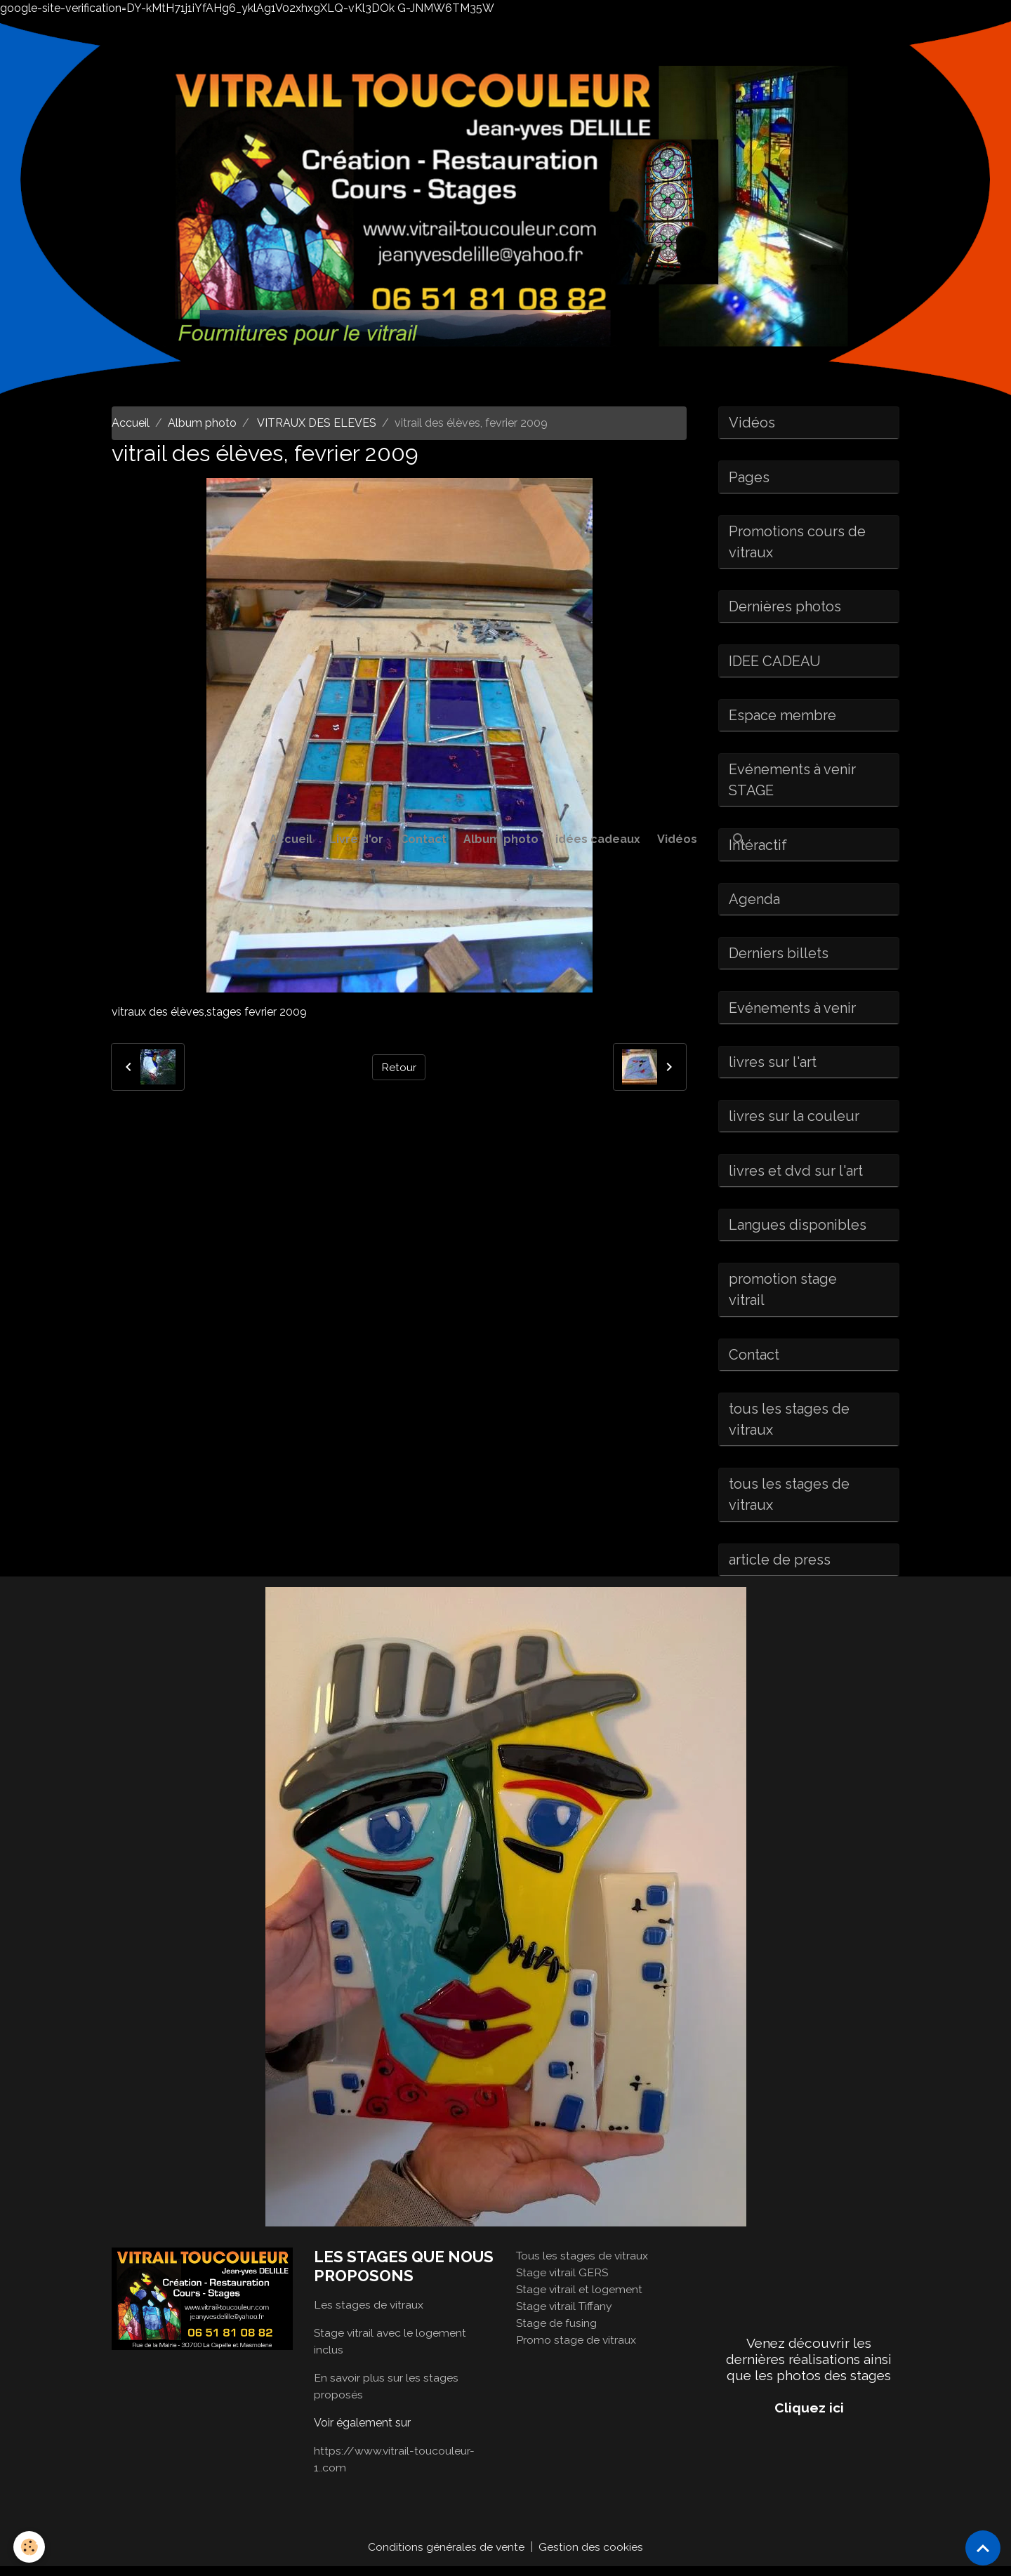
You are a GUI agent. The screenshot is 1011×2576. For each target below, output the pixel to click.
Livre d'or (356, 839)
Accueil (291, 839)
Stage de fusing (556, 2332)
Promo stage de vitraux (576, 2349)
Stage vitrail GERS (563, 2281)
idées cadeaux (597, 839)
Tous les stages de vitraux (583, 2264)
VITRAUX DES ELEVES (315, 423)
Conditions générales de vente (446, 2556)
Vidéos (677, 839)
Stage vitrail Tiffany (565, 2315)
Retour (398, 1066)
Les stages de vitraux (369, 2314)
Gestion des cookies (591, 2556)
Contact (423, 839)
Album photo (500, 839)
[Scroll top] (982, 2547)
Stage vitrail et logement (580, 2298)
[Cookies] (30, 2547)
